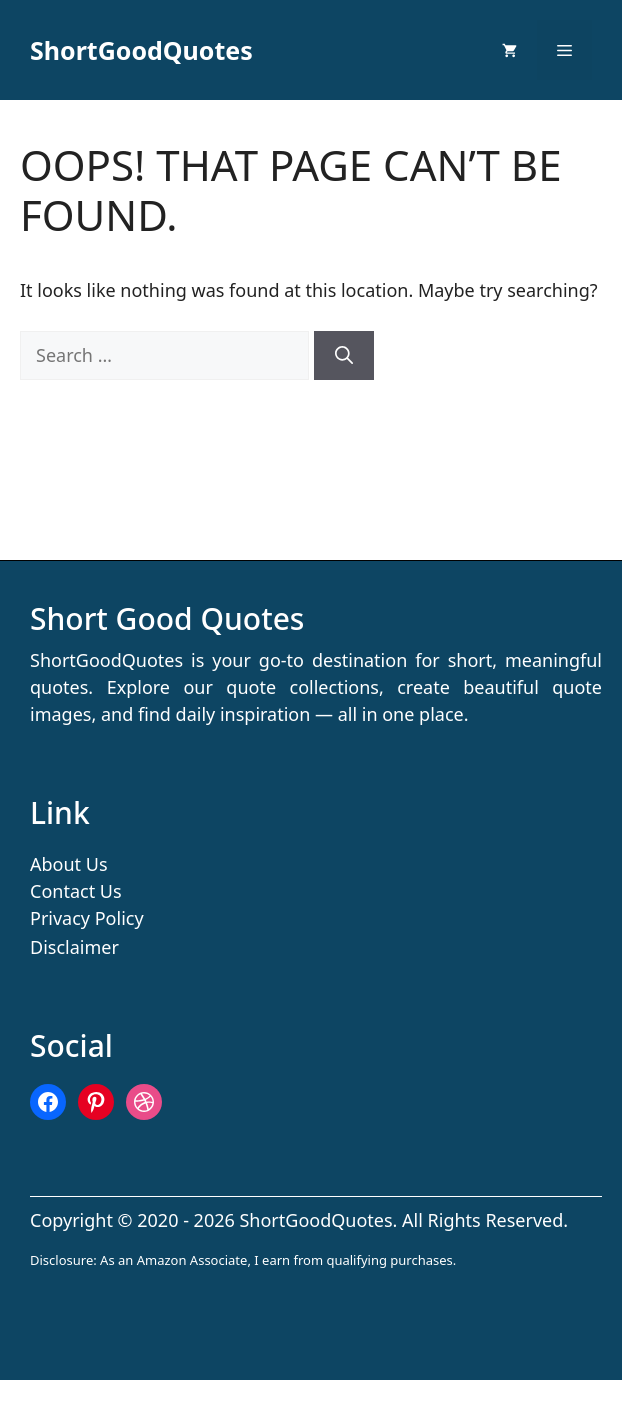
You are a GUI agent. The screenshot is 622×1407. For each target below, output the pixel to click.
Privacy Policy (87, 918)
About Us (69, 864)
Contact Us (76, 891)
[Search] (344, 355)
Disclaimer (74, 947)
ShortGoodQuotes (141, 50)
